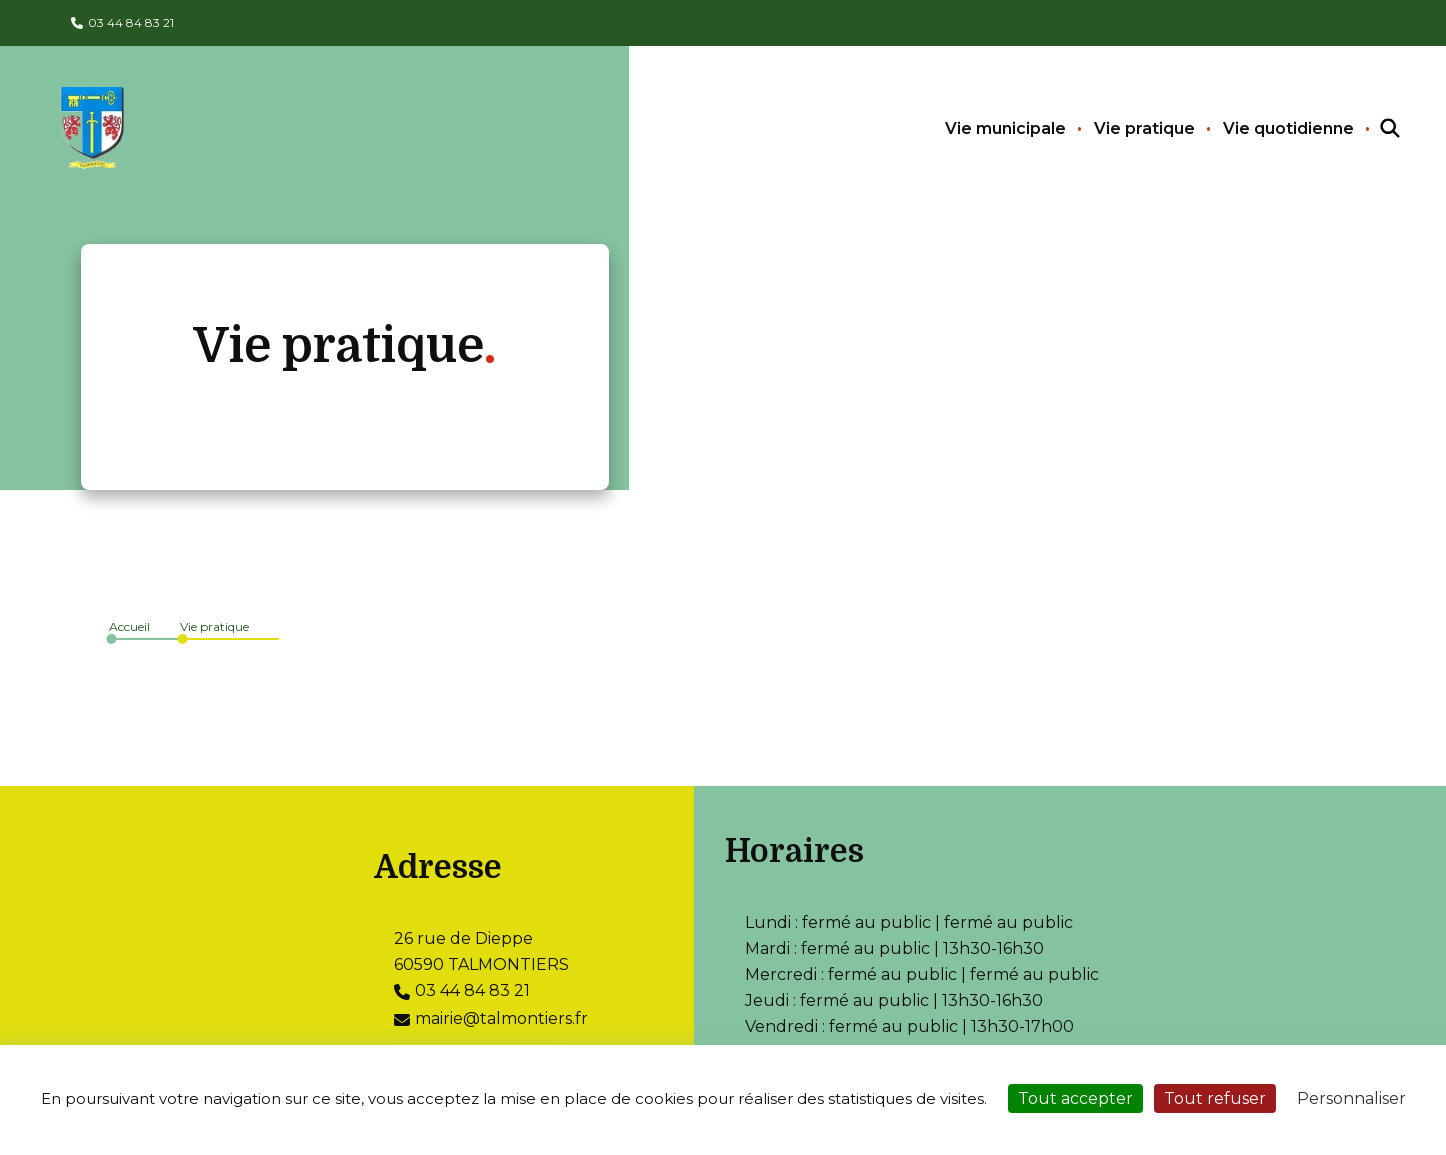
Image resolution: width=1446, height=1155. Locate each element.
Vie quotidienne (1288, 128)
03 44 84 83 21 (131, 22)
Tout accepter (1075, 1098)
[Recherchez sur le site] (1372, 129)
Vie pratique (1144, 128)
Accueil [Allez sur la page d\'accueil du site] (129, 626)
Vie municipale (1005, 128)
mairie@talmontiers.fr (501, 1018)
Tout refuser (1215, 1098)
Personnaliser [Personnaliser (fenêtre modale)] (1351, 1098)
